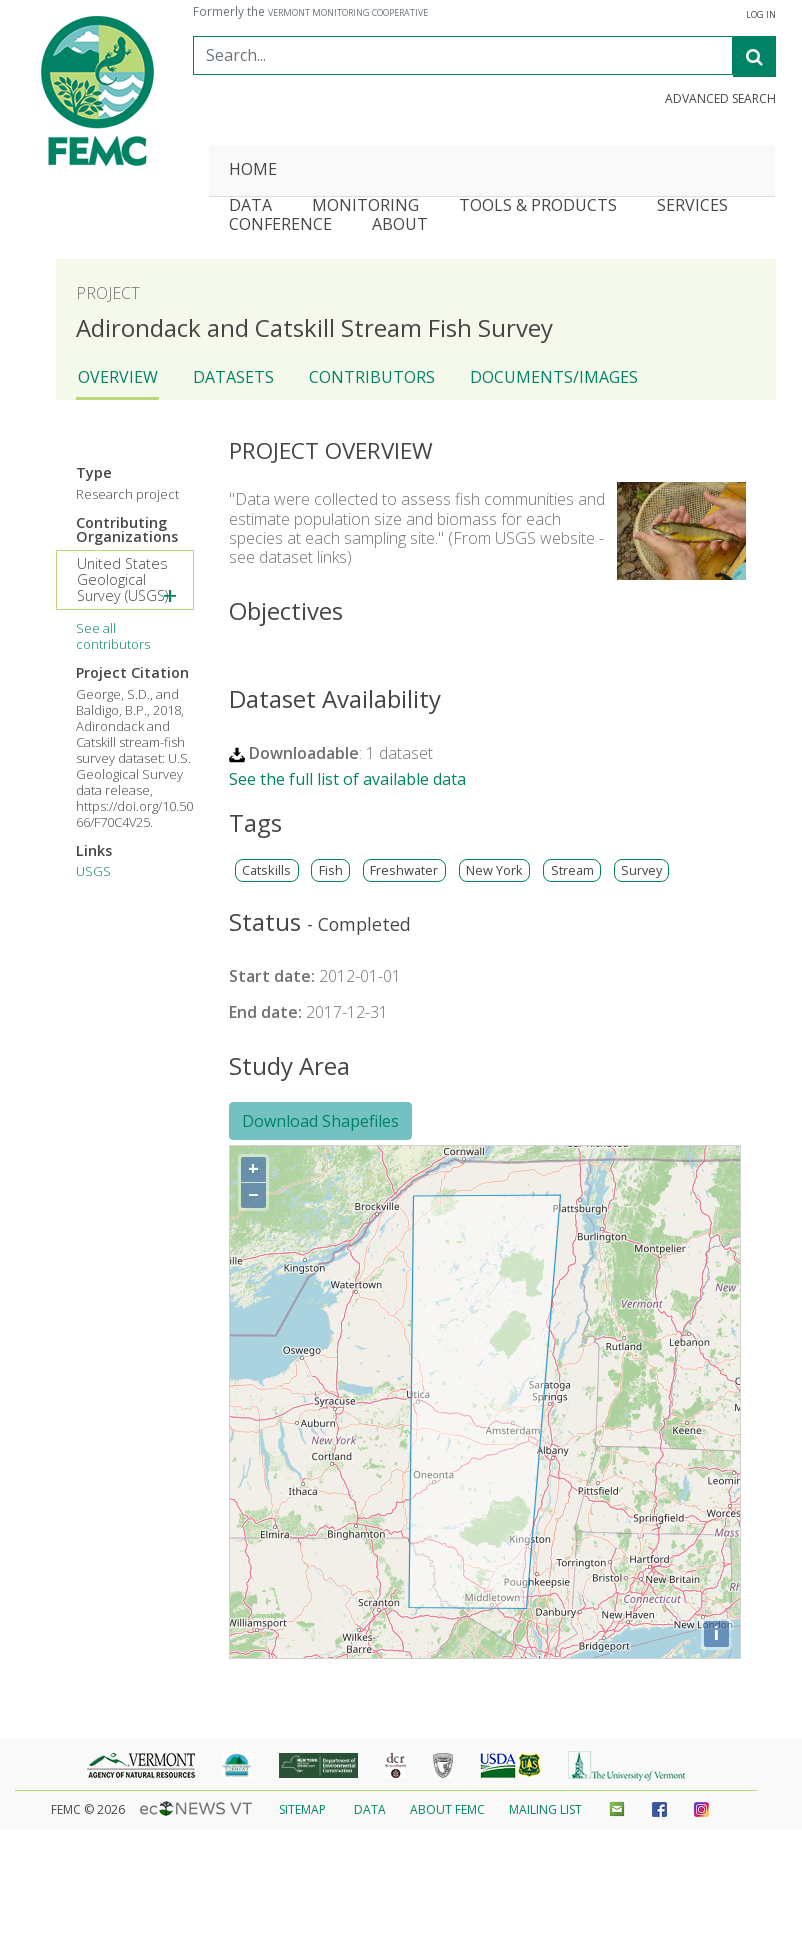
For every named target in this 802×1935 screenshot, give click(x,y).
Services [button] (692, 206)
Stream (572, 870)
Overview (118, 377)
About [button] (400, 225)
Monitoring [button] (365, 206)
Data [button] (250, 206)
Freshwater (404, 870)
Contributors (372, 377)
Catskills (266, 870)
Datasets (233, 377)
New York (494, 870)
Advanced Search (720, 99)
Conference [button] (280, 225)
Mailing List (545, 1809)
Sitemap (302, 1809)
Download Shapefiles (320, 1121)
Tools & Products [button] (538, 206)
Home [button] (253, 170)
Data (370, 1809)
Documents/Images (554, 377)
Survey (641, 870)
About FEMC (447, 1809)
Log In (761, 15)
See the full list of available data (347, 779)
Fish (331, 870)
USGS (93, 871)
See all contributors (113, 636)
